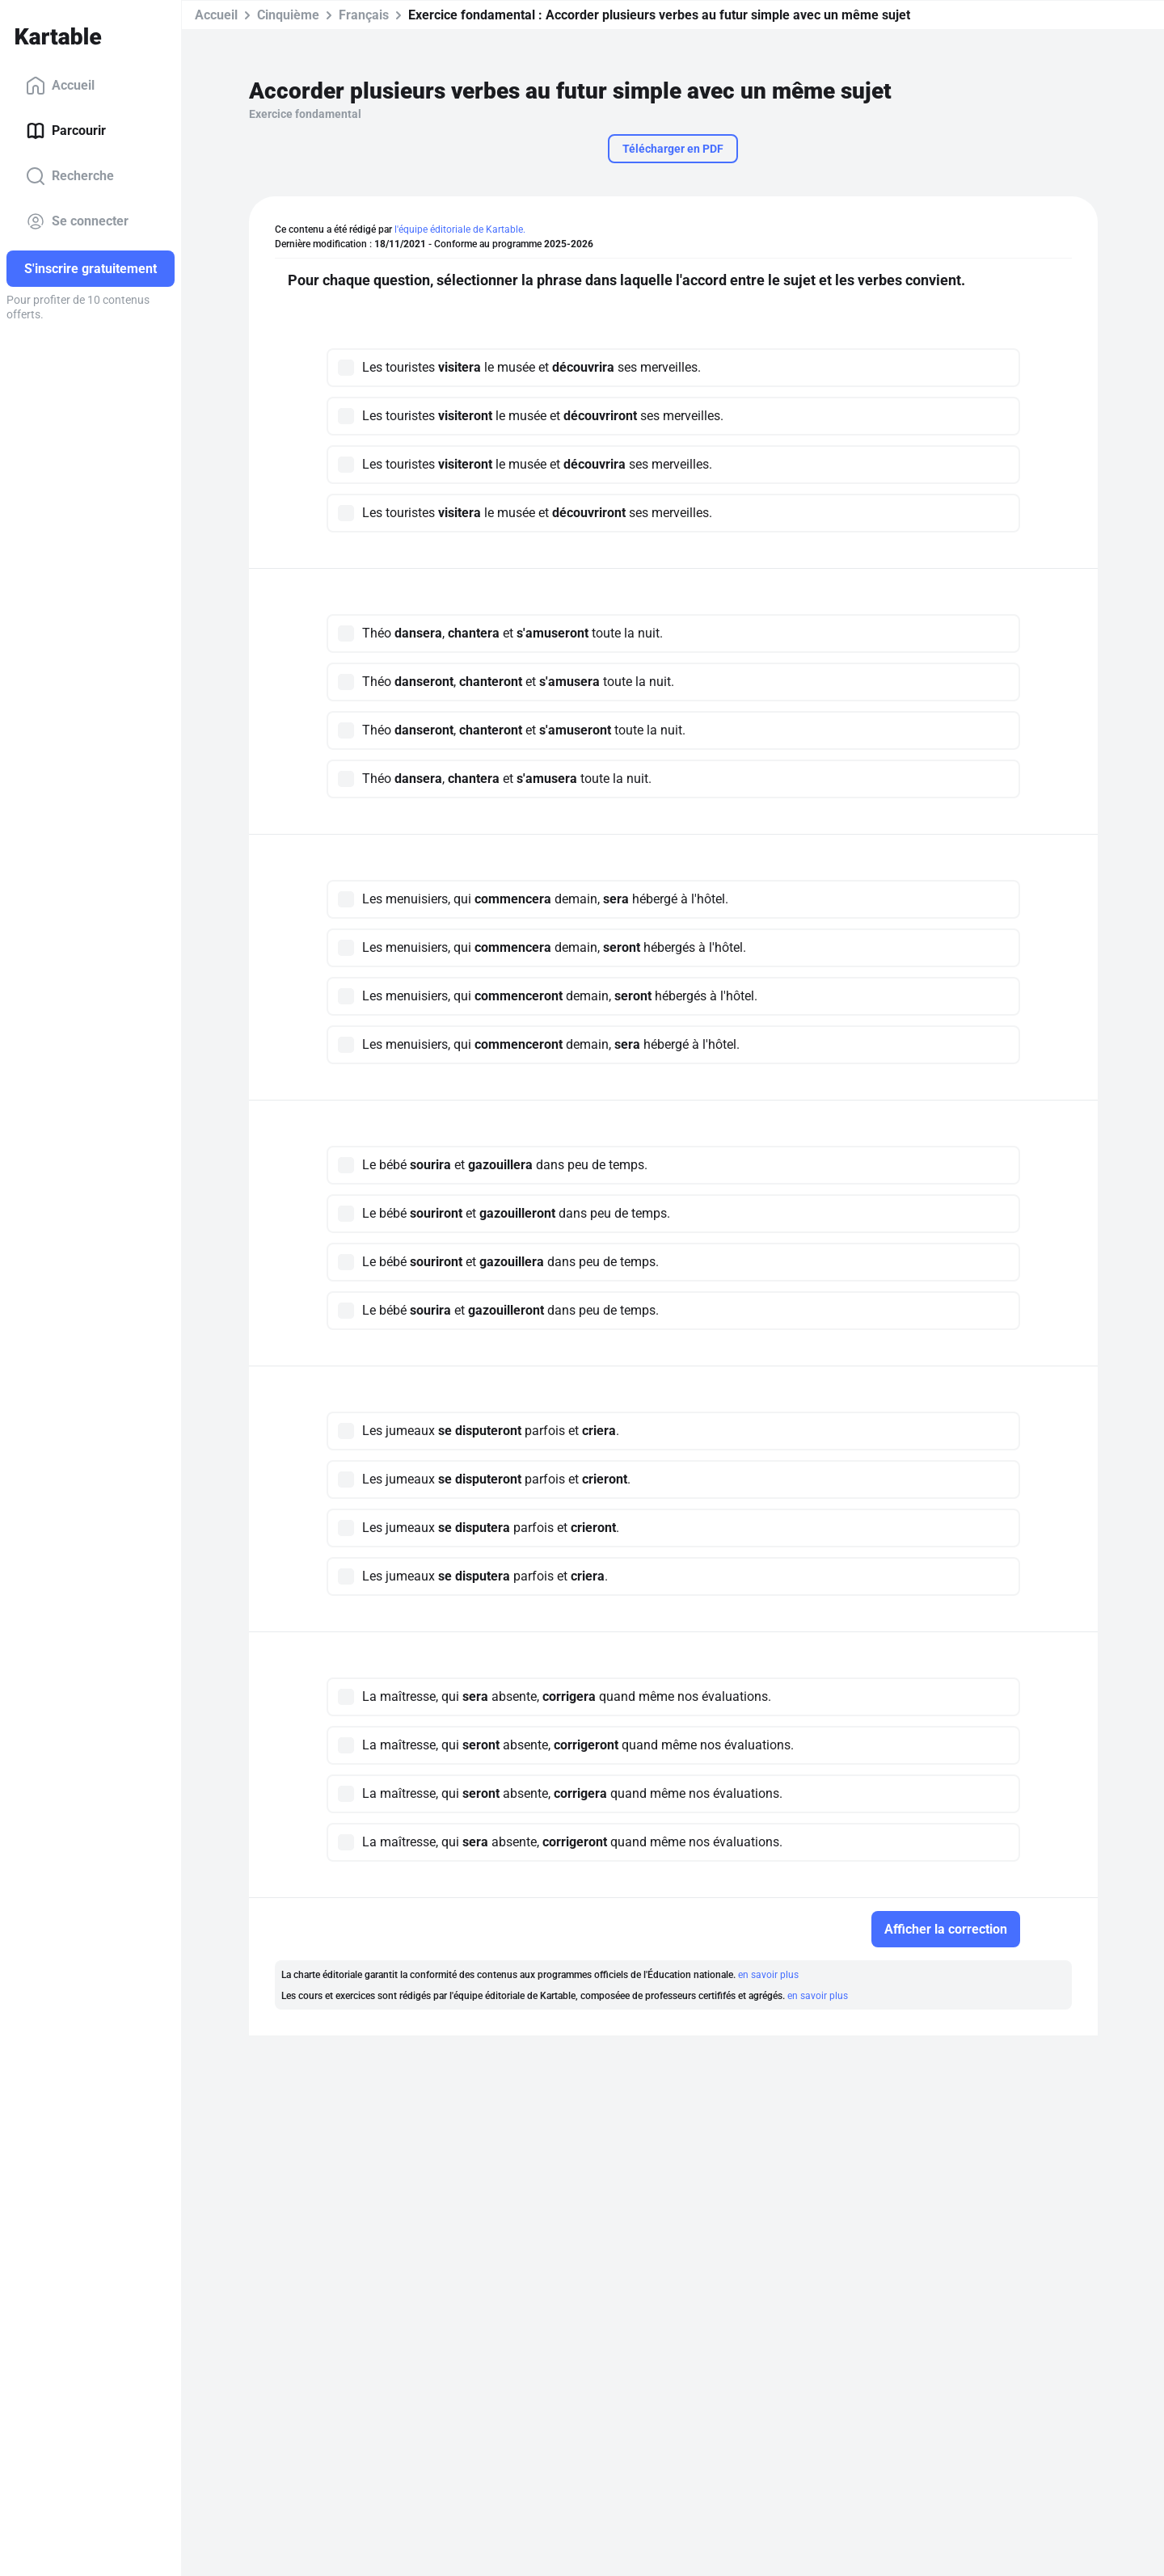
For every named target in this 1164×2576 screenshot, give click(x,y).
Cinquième (288, 15)
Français (364, 15)
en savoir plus (768, 1974)
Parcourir (66, 131)
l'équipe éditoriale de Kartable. (459, 229)
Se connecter (77, 221)
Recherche (70, 176)
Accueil (60, 85)
